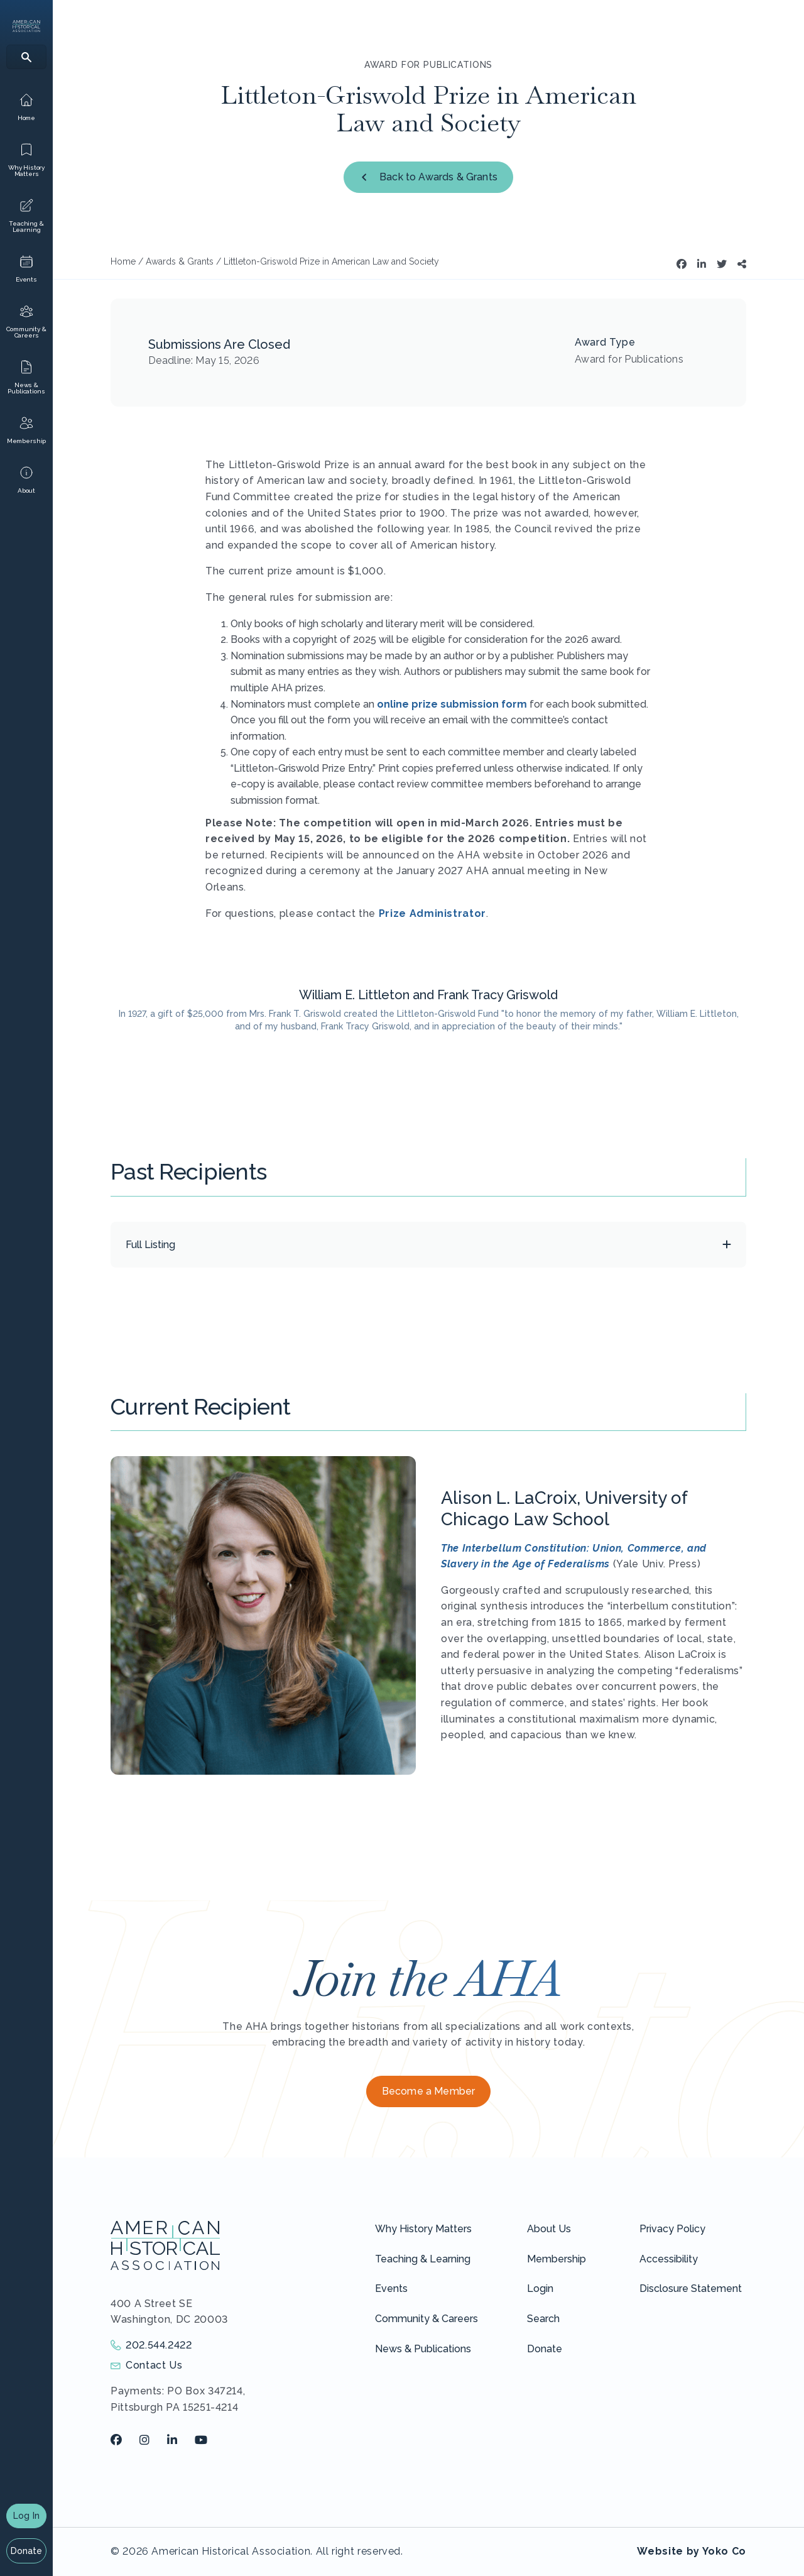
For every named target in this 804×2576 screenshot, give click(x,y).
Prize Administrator (432, 913)
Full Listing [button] (150, 1245)
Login (540, 2288)
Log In (26, 2516)
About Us (549, 2229)
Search (543, 2319)
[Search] (26, 57)
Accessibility (668, 2259)
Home (123, 261)
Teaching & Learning (422, 2259)
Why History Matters (423, 2229)
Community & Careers (426, 2319)
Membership (556, 2259)
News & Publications (423, 2349)
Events (391, 2288)
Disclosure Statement (690, 2288)
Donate (27, 2551)
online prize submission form (452, 704)
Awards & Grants (180, 261)
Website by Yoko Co (691, 2551)
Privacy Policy (672, 2229)
